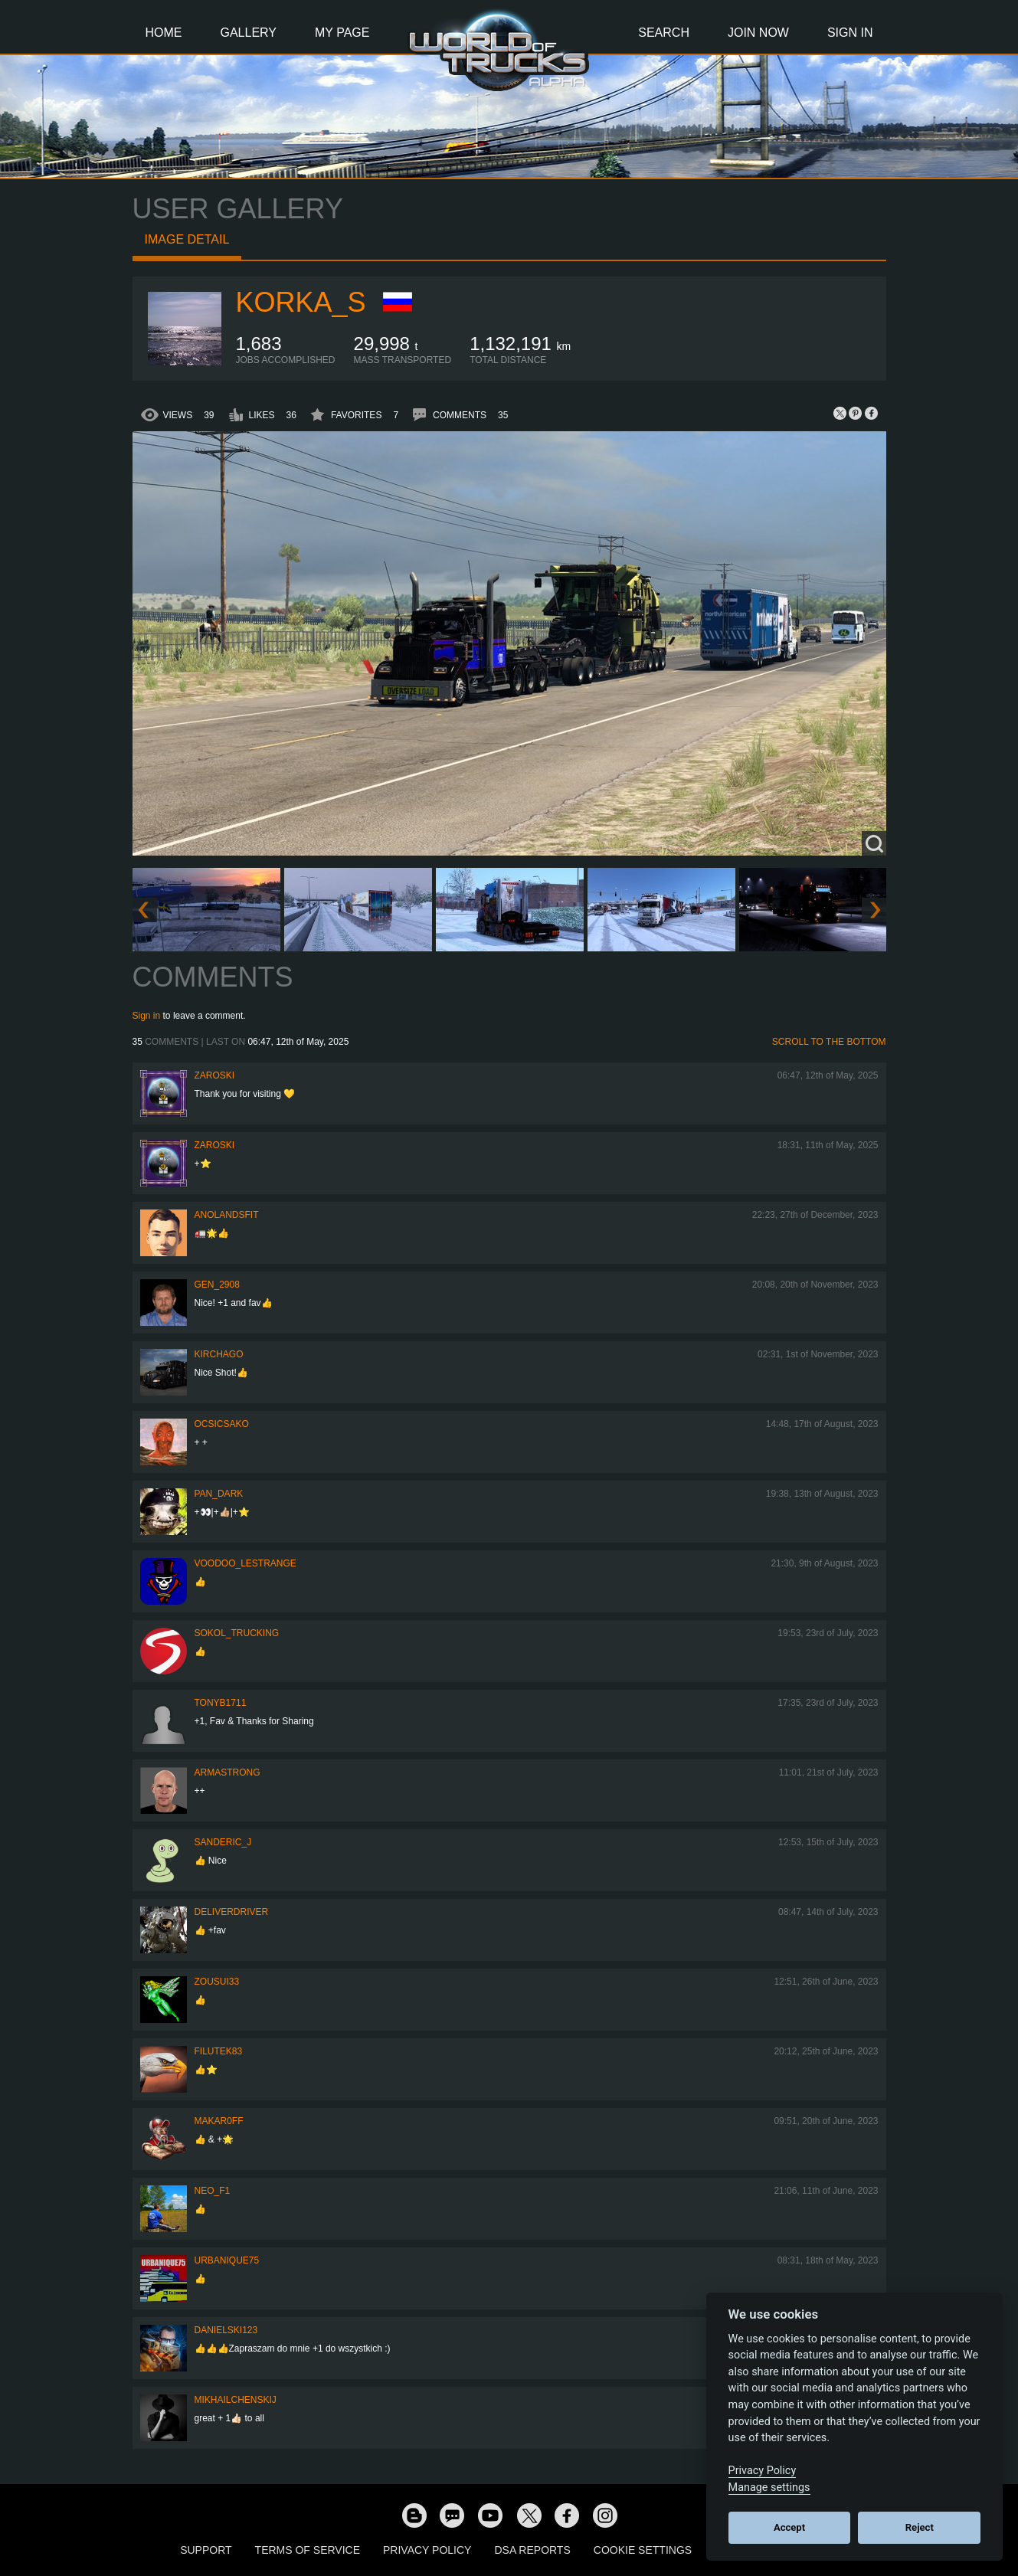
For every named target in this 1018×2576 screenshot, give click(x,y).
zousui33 (217, 1981)
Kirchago (219, 1354)
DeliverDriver (232, 1912)
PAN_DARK (219, 1493)
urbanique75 (227, 2260)
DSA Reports (532, 2550)
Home (164, 32)
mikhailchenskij (236, 2399)
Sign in (147, 1015)
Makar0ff (219, 2121)
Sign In (850, 32)
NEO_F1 (213, 2190)
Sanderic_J (223, 1842)
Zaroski (215, 1075)
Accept (789, 2527)
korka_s (301, 302)
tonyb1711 (221, 1702)
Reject (919, 2527)
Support (205, 2550)
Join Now (758, 32)
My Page (342, 32)
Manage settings (769, 2487)
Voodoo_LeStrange (245, 1563)
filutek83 (219, 2051)
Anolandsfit (227, 1214)
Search (663, 32)
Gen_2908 (217, 1284)
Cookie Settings (643, 2550)
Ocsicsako (222, 1424)
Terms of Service (307, 2550)
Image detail (187, 239)
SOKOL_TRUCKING (237, 1633)
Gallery (249, 32)
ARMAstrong (227, 1772)
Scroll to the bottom (829, 1041)
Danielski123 (226, 2330)
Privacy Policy (427, 2550)
